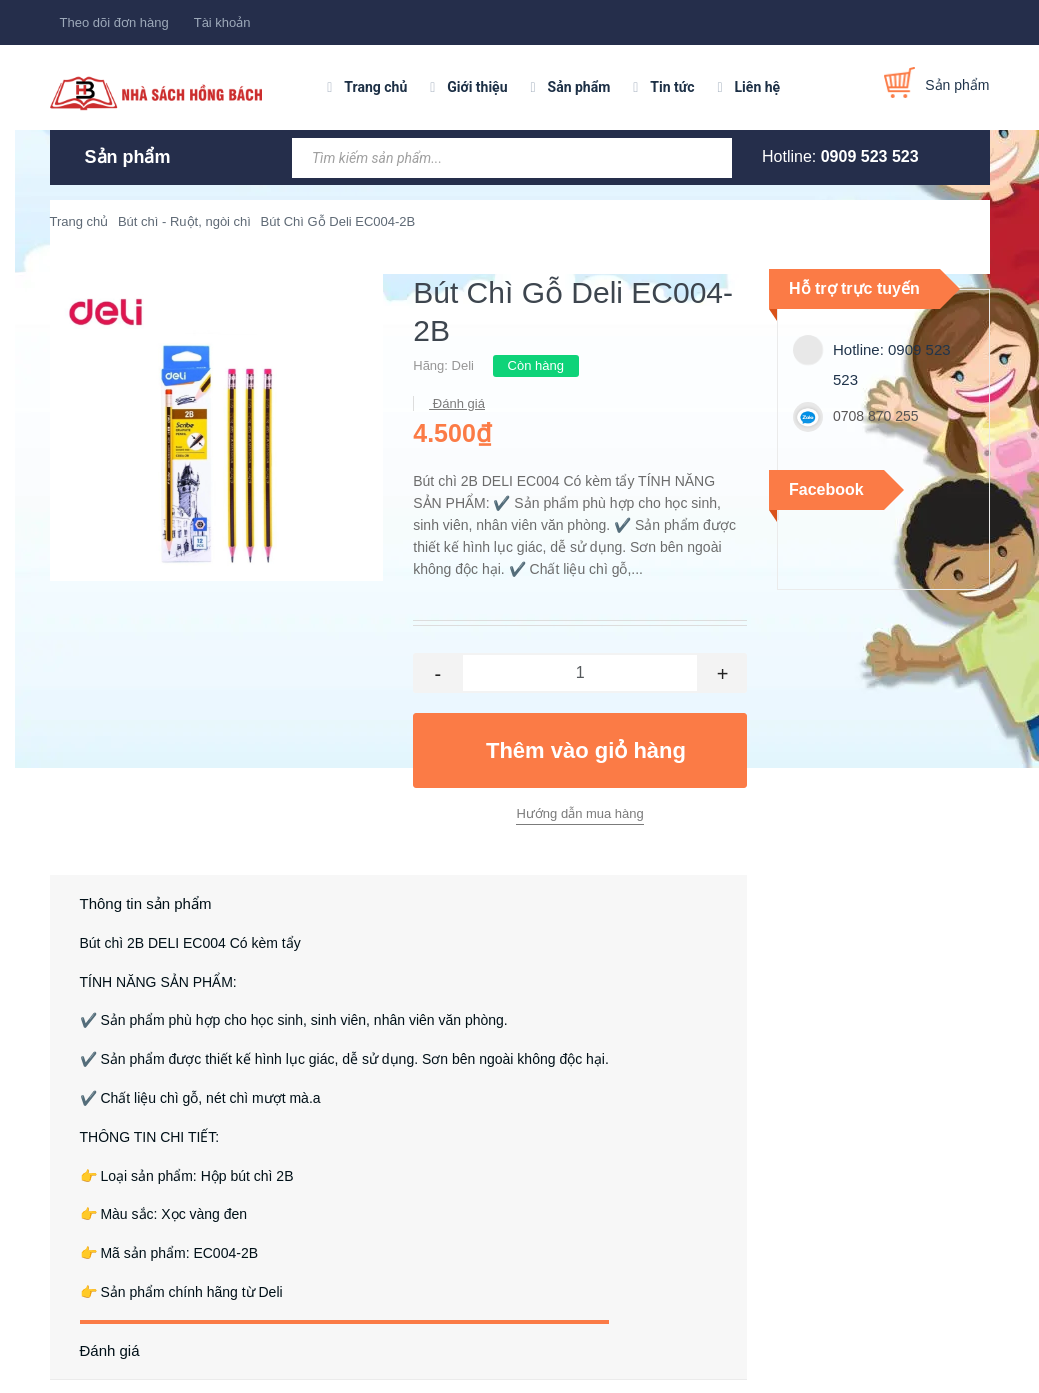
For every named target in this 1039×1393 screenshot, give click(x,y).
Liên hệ (758, 87)
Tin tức (672, 87)
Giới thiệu (477, 87)
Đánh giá (457, 403)
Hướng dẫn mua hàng (579, 813)
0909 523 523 (870, 156)
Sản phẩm (579, 87)
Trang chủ (375, 87)
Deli (463, 365)
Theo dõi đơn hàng (114, 22)
